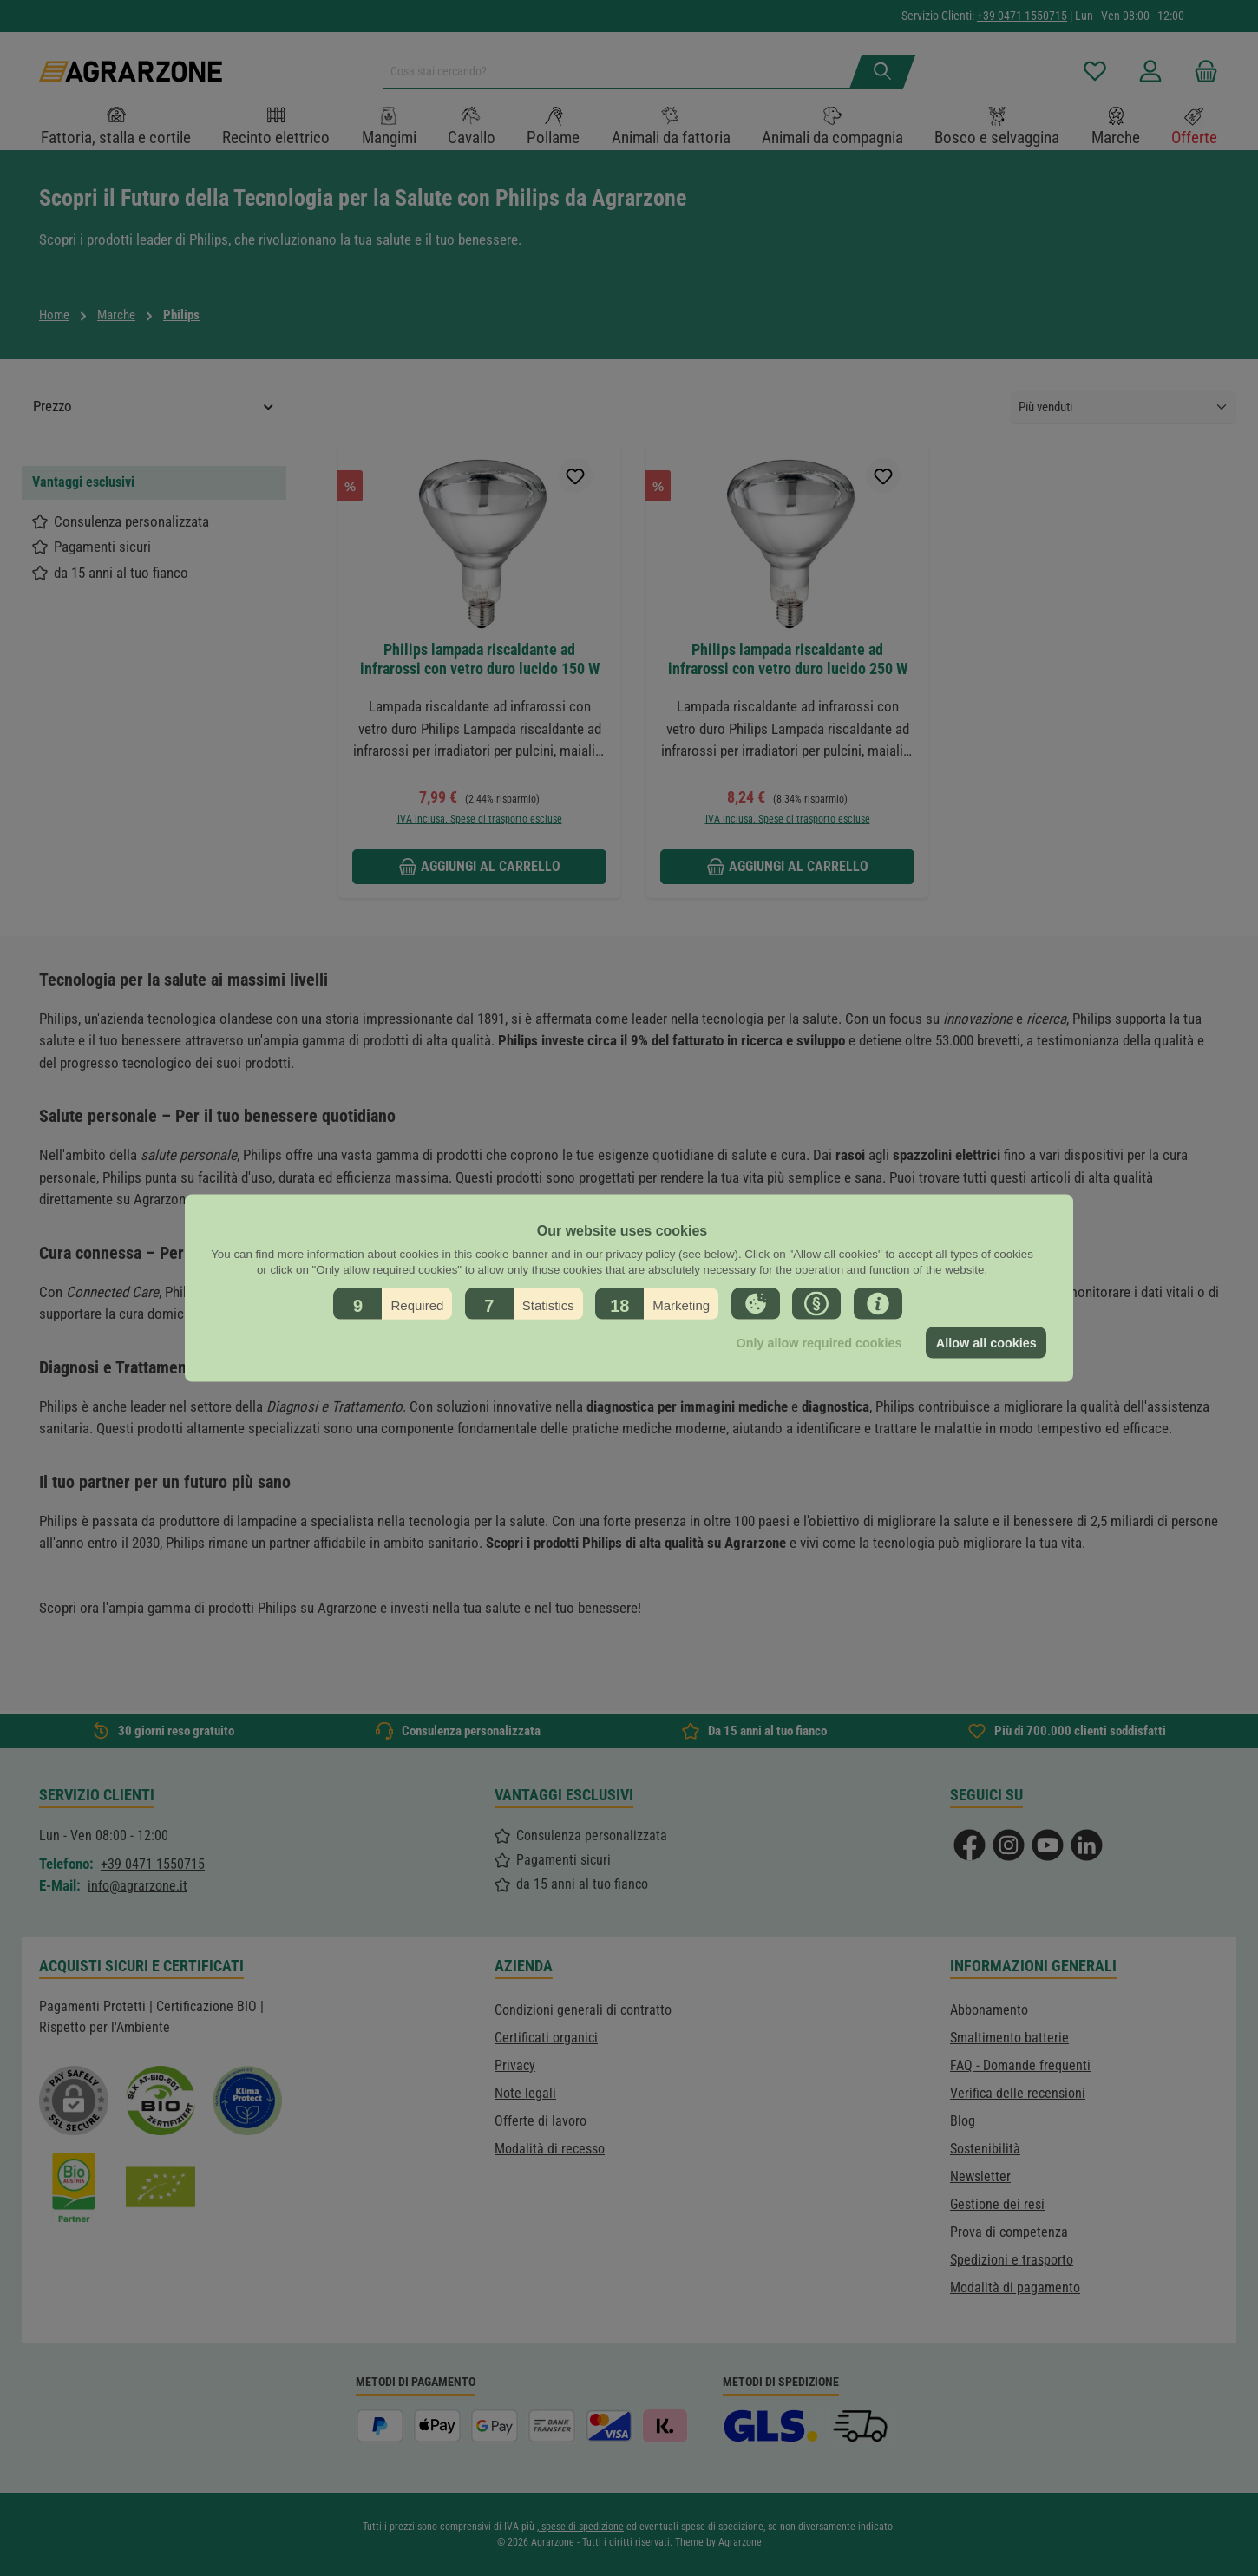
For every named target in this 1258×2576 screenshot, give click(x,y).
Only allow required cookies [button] (818, 1343)
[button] (392, 1304)
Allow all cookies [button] (986, 1343)
